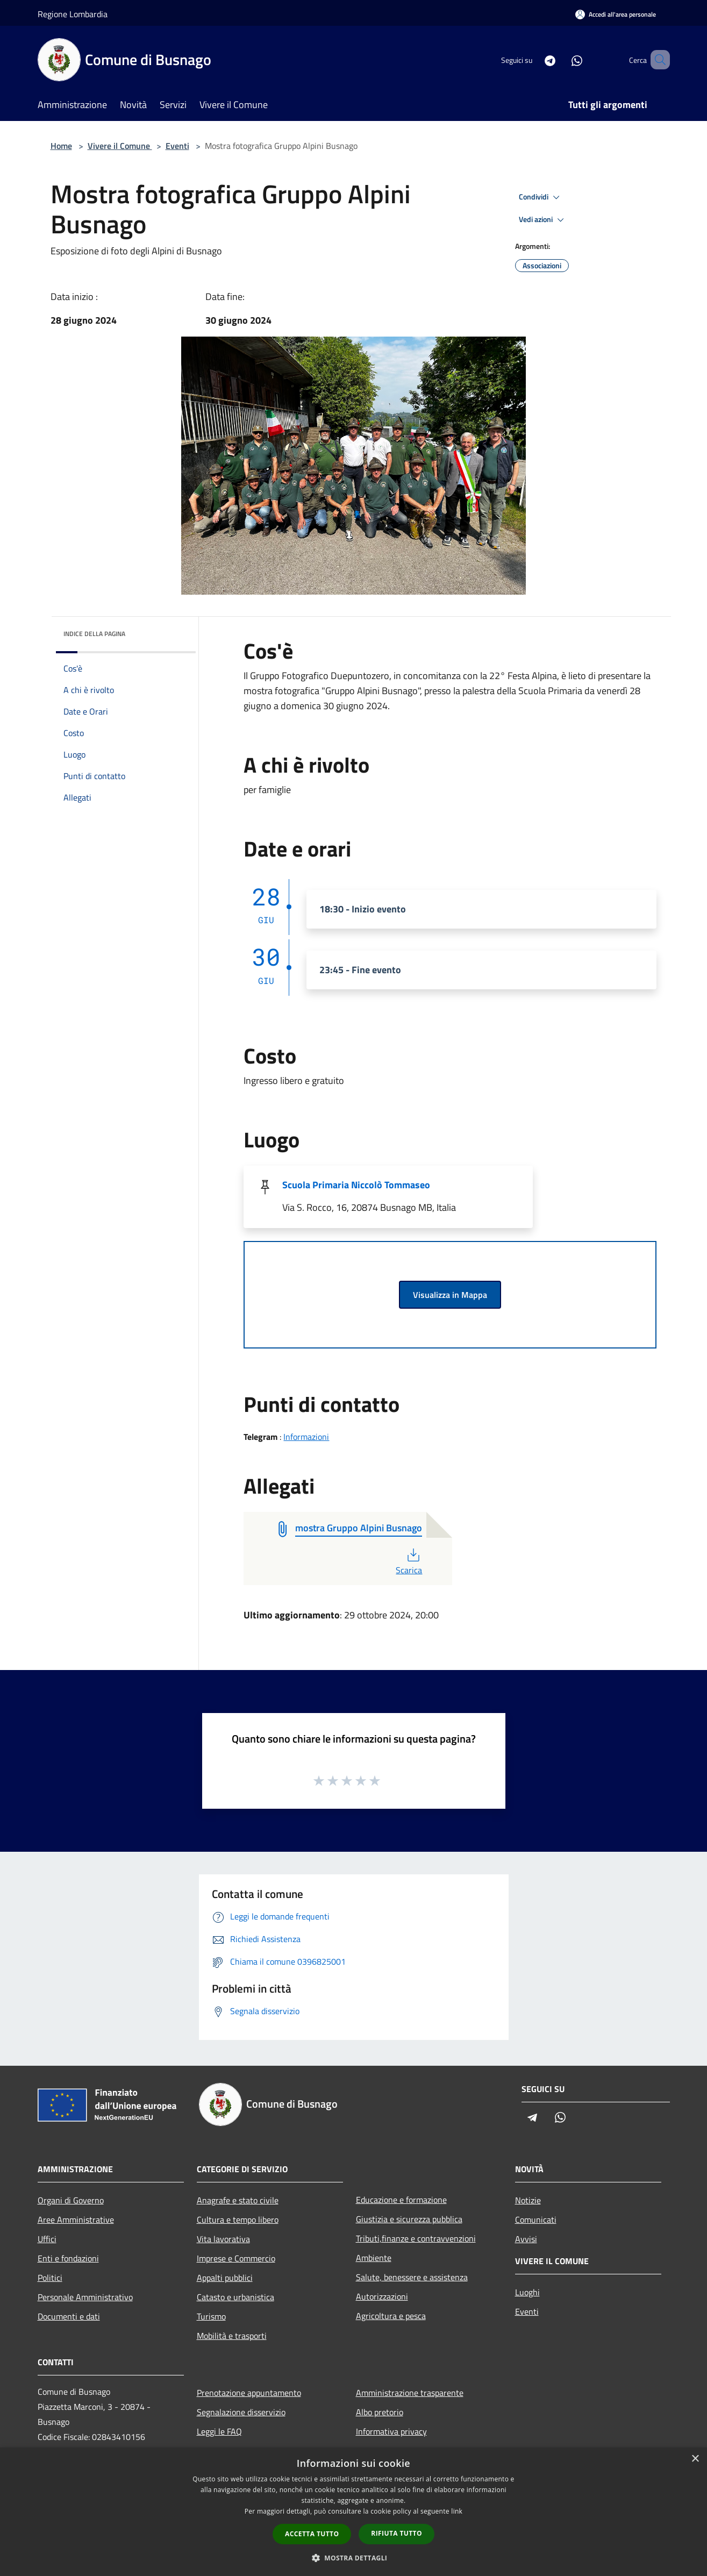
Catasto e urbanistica (235, 2296)
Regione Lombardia (73, 14)
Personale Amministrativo (85, 2296)
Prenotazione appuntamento (249, 2392)
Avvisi (526, 2238)
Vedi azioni (543, 219)
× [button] (695, 2459)
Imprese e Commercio (236, 2258)
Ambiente (373, 2257)
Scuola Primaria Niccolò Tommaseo (356, 1185)
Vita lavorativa (223, 2238)
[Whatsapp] (561, 59)
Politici (50, 2277)
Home (61, 145)
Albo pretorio (379, 2412)
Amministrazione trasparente (409, 2392)
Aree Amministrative (76, 2219)
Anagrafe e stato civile (237, 2200)
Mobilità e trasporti (232, 2335)
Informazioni (306, 1436)
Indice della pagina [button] (94, 634)
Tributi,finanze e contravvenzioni (416, 2238)
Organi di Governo (71, 2200)
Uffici (47, 2238)
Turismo (211, 2316)
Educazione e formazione (401, 2199)
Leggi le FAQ (219, 2431)
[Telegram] (534, 59)
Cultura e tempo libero (237, 2219)
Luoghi (527, 2292)
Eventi (177, 145)
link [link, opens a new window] (456, 2511)
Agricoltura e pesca (391, 2315)
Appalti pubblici (225, 2277)
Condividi (541, 197)
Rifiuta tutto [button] (396, 2533)
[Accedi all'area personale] (615, 14)
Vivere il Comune (120, 145)
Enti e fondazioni (68, 2258)
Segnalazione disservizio (241, 2412)
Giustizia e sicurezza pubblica (409, 2219)
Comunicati (535, 2219)
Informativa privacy (391, 2431)
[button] (354, 2557)
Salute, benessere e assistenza (412, 2277)
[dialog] (353, 2511)
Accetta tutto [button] (312, 2533)
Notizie (528, 2200)
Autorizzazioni (382, 2296)
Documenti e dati (69, 2316)
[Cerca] (657, 60)
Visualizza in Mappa (450, 1294)
